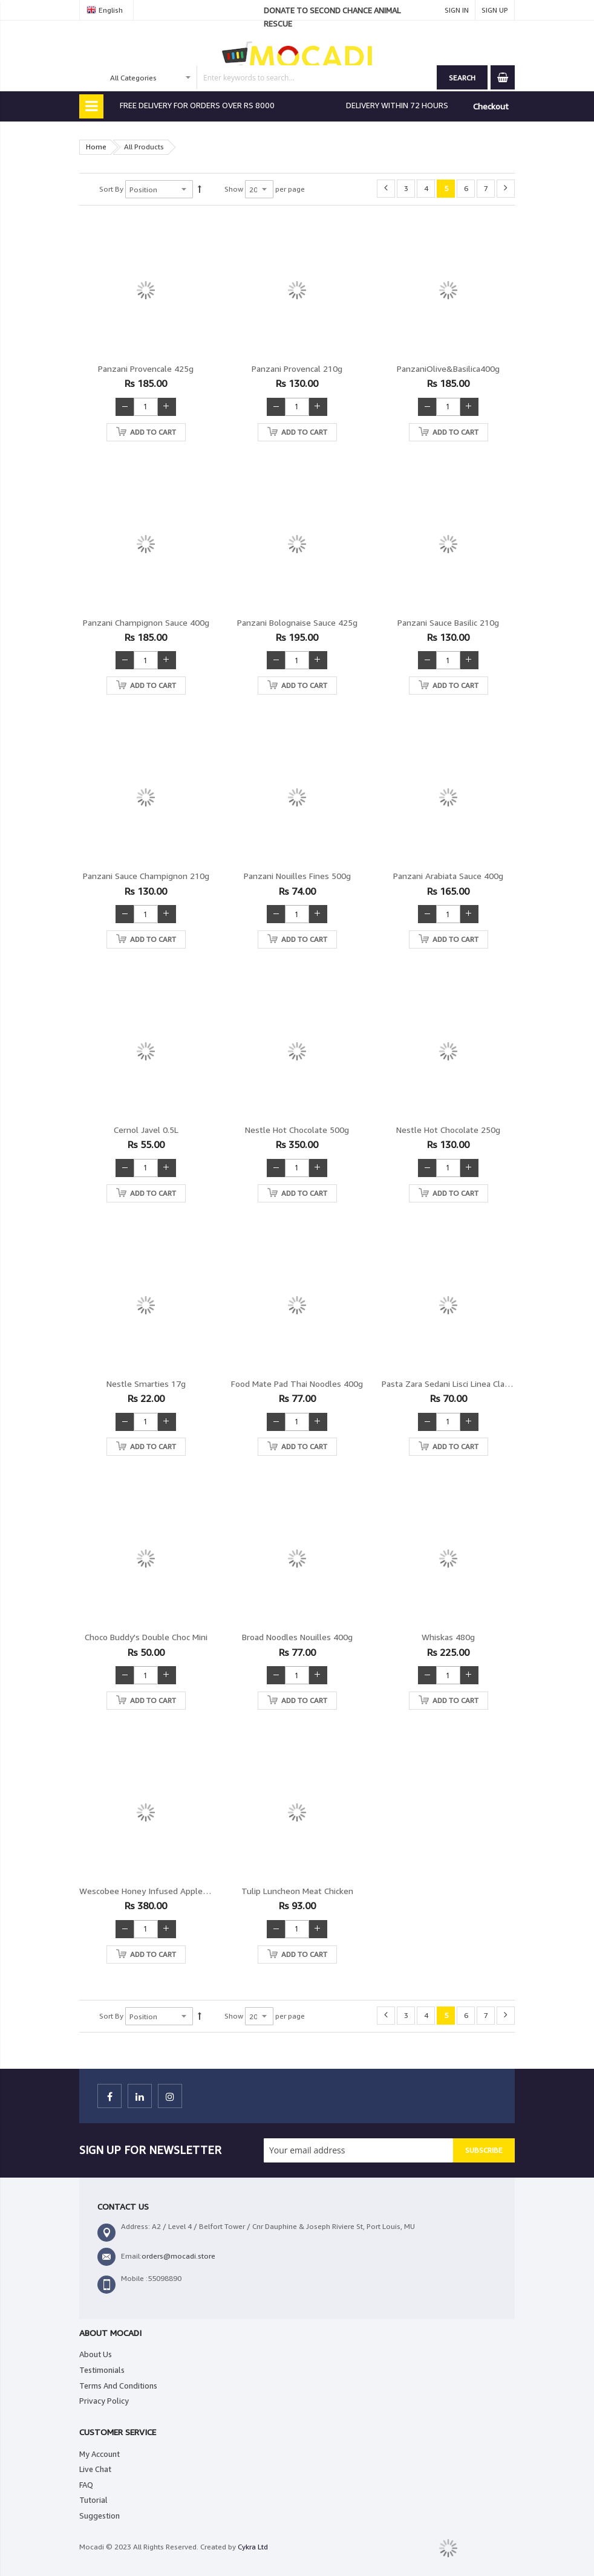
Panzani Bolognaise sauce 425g (297, 622)
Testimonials (102, 2370)
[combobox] (271, 77)
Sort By (111, 188)
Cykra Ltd (253, 2546)
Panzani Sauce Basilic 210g (448, 622)
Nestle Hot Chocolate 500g (297, 1129)
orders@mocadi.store (178, 2255)
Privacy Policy (104, 2401)
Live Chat (95, 2469)
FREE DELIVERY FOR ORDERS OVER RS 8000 (197, 105)
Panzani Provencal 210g (297, 368)
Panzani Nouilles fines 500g (297, 876)
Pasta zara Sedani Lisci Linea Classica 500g (463, 1383)
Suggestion (99, 2515)
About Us (95, 2354)
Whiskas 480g (448, 1637)
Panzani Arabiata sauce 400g (448, 876)
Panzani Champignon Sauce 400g (146, 622)
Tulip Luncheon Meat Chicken (297, 1891)
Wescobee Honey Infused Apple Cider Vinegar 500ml (181, 1891)
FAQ (86, 2485)
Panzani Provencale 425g (146, 368)
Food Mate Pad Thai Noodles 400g (297, 1383)
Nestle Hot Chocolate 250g (448, 1129)
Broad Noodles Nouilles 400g (297, 1637)
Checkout (491, 106)
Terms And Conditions (118, 2385)
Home (96, 146)
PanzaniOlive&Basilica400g (448, 368)
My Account (99, 2454)
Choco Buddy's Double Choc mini (146, 1637)
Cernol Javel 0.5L (146, 1129)
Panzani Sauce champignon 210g (146, 876)
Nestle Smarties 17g (146, 1383)
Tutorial (93, 2500)
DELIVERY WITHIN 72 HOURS (397, 105)
